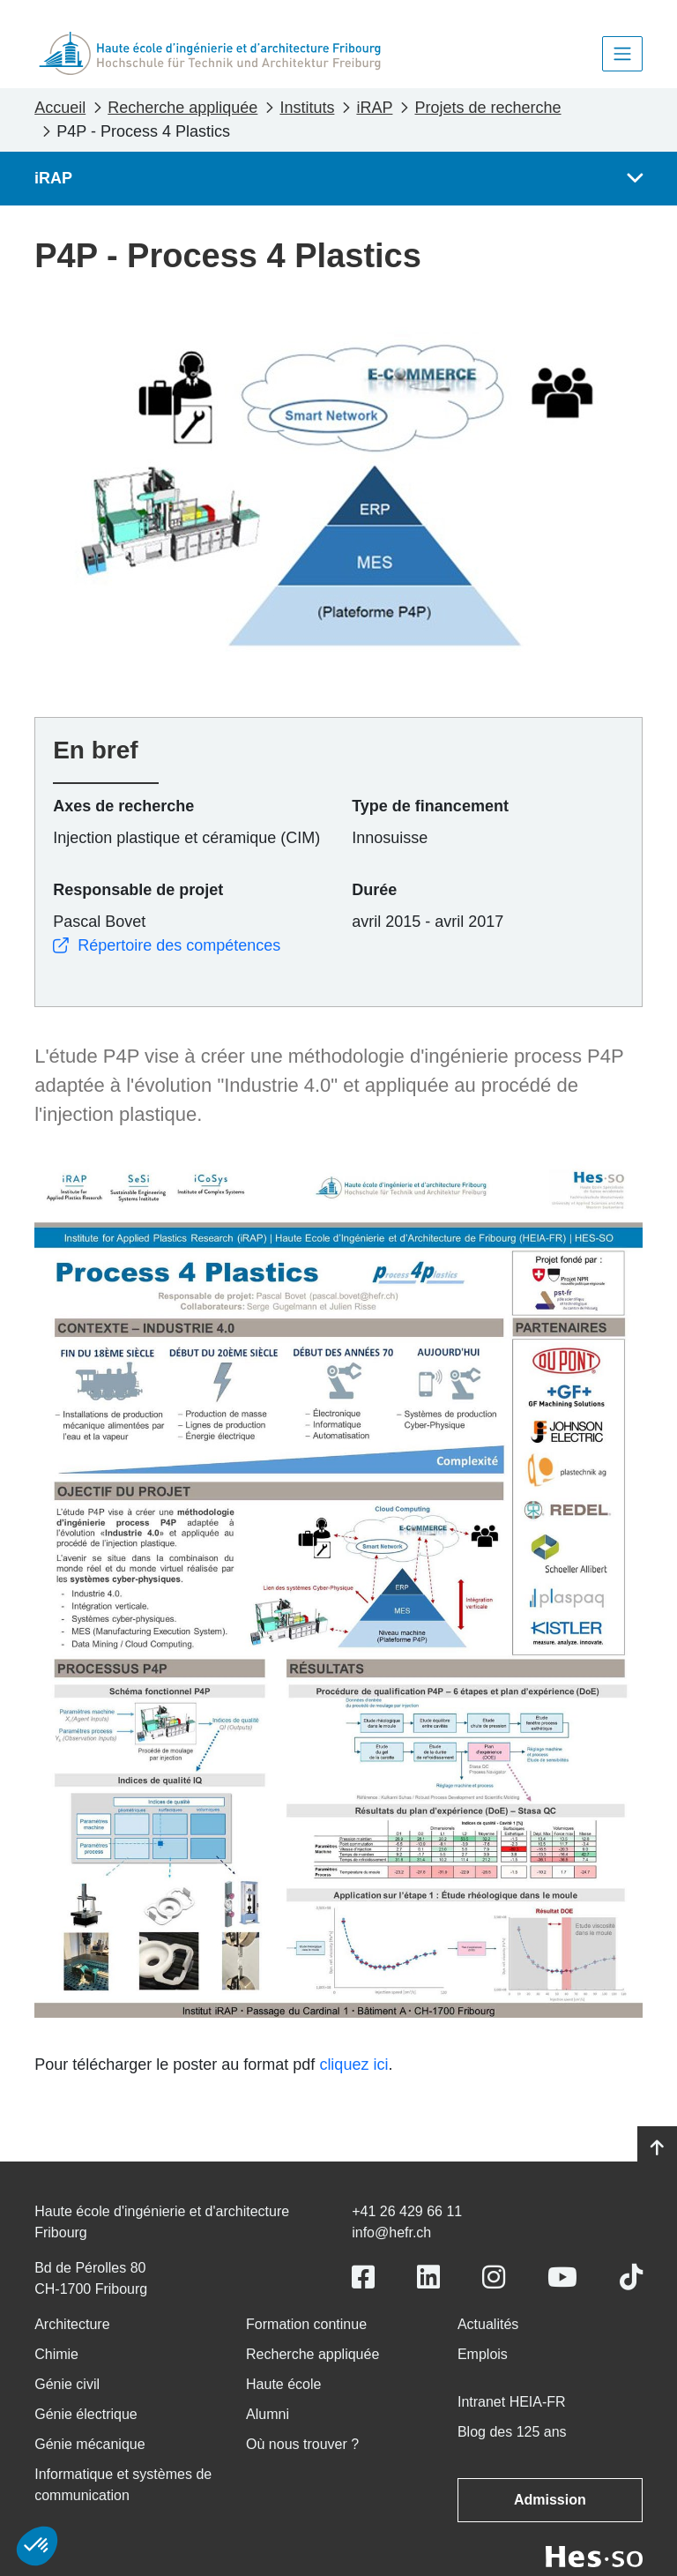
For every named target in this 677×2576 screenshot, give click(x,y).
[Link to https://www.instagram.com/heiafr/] (493, 2277)
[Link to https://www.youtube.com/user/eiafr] (562, 2277)
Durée (374, 890)
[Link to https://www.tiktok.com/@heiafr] (631, 2277)
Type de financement (430, 806)
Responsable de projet (138, 890)
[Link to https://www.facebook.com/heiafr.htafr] (363, 2277)
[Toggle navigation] (622, 53)
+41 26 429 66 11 (407, 2211)
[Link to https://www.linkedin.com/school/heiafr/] (428, 2277)
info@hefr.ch (391, 2232)
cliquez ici (353, 2064)
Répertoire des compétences (166, 945)
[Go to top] (657, 2148)
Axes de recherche (123, 806)
